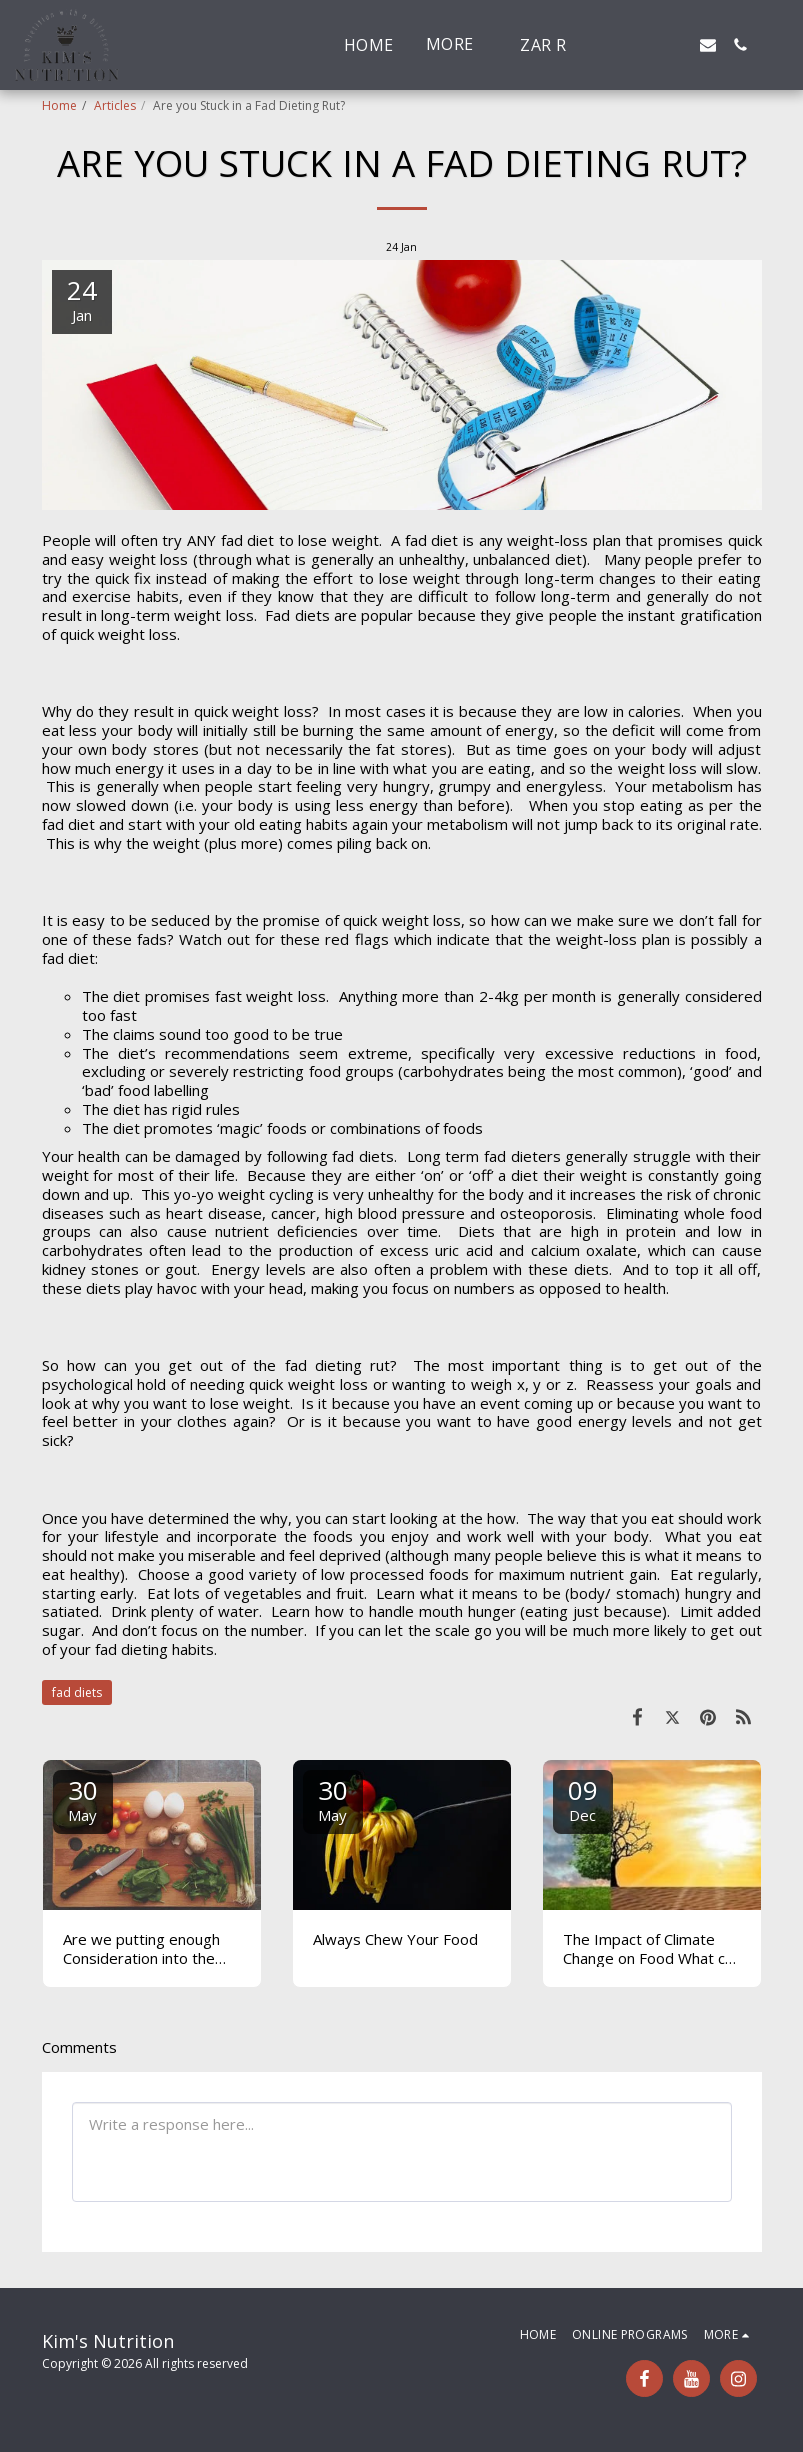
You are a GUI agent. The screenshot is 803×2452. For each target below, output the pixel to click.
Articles (115, 105)
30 (83, 1798)
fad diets (77, 1692)
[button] (612, 45)
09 (583, 1798)
